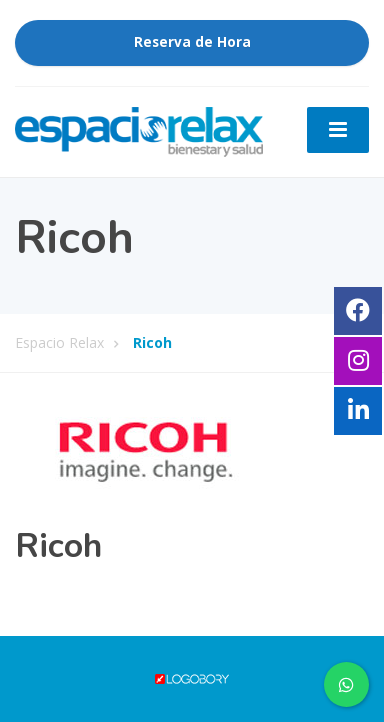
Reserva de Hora (192, 42)
